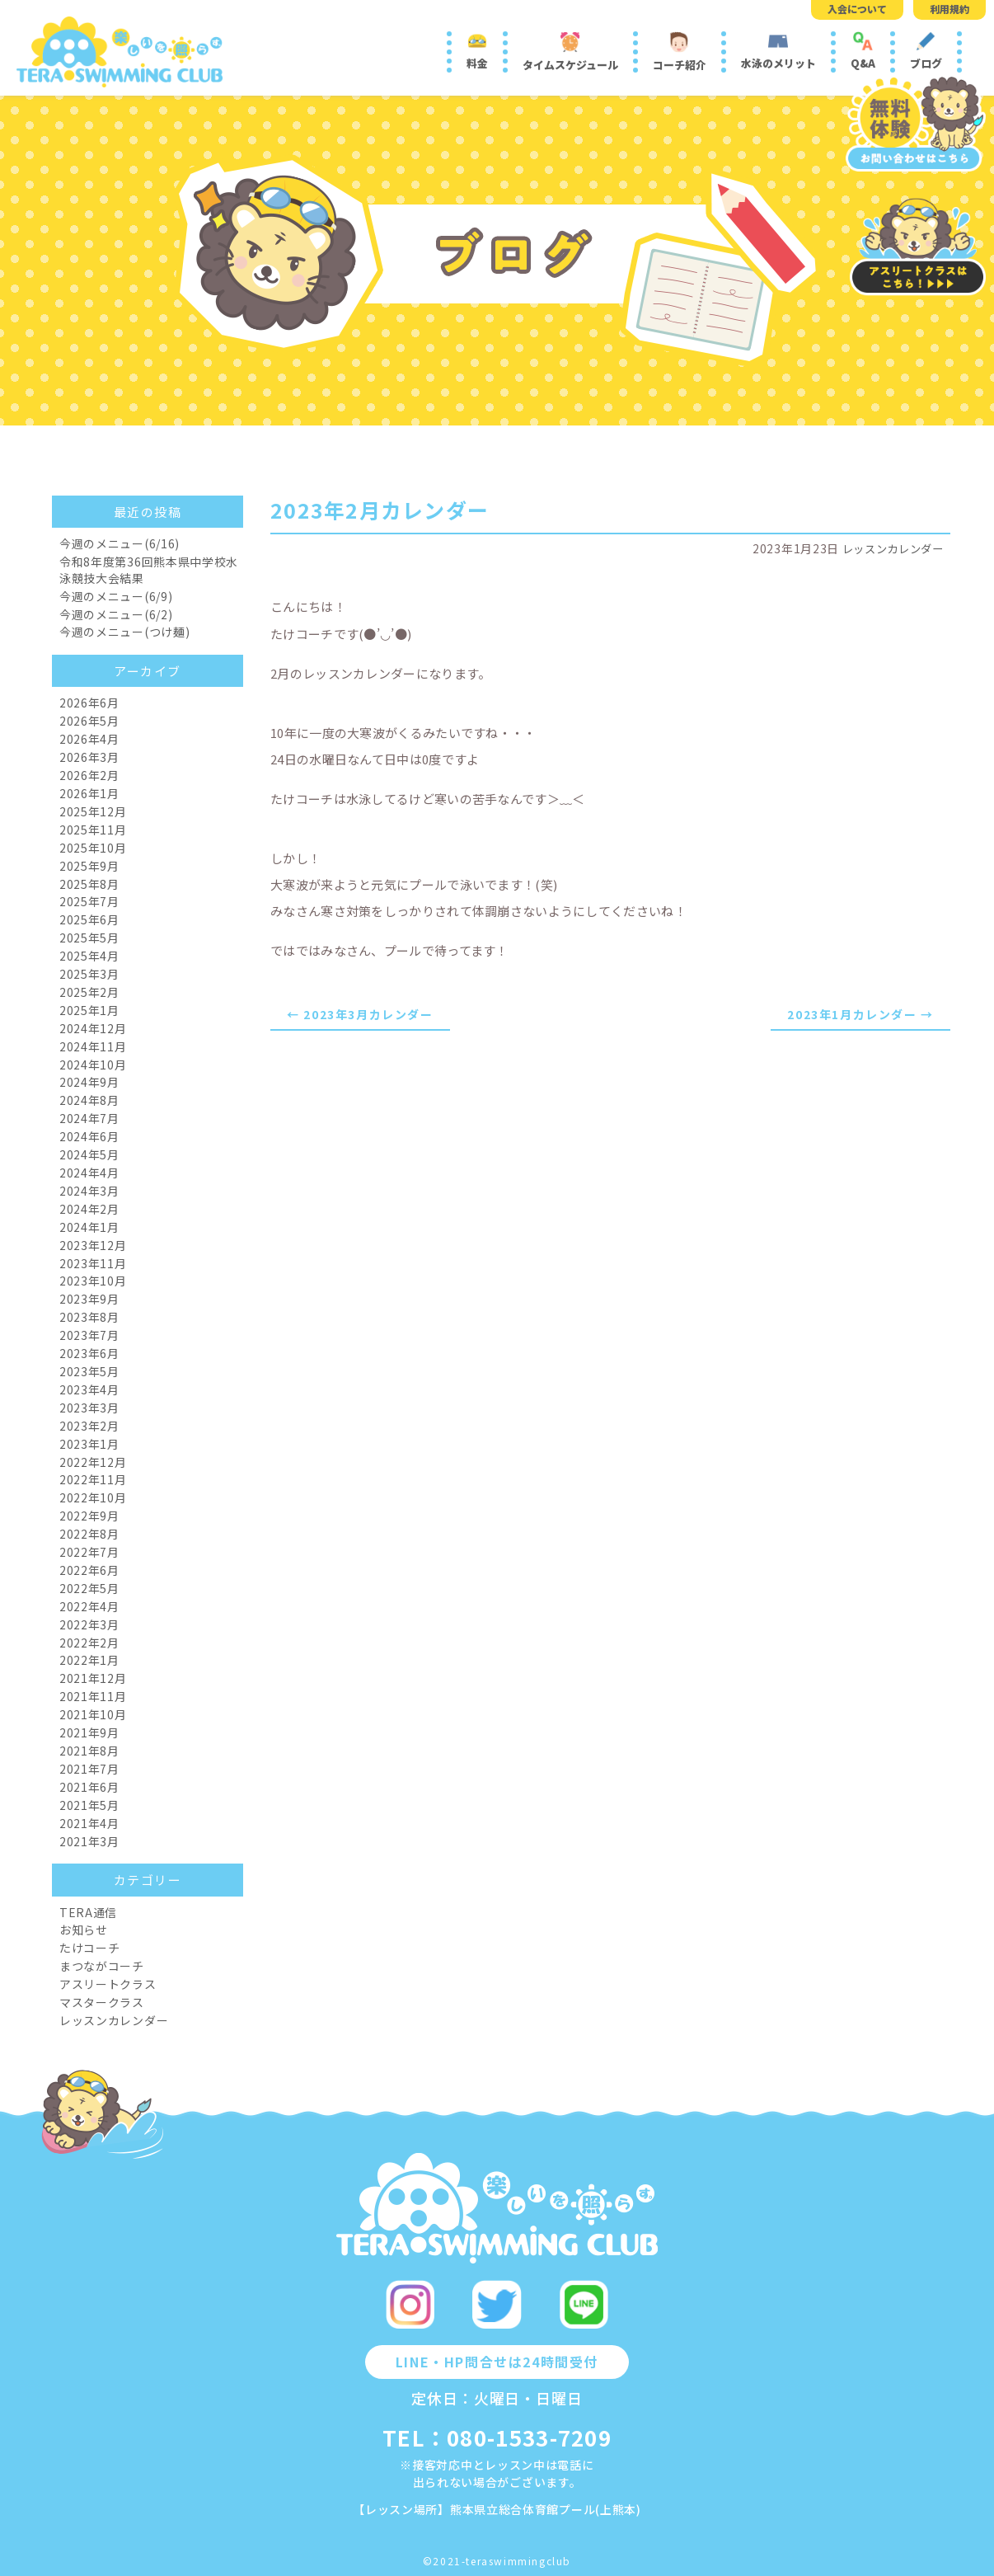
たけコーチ (89, 1947)
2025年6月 (89, 919)
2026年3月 (89, 757)
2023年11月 (93, 1263)
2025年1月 (89, 1010)
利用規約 (949, 9)
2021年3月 (89, 1841)
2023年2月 (89, 1425)
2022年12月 (93, 1462)
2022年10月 (93, 1497)
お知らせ (83, 1929)
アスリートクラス (108, 1984)
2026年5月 (89, 720)
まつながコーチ (101, 1966)
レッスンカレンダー (888, 548)
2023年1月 (89, 1444)
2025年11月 (93, 829)
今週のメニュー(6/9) (115, 596)
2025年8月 (89, 884)
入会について (857, 9)
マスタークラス (101, 2002)
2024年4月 (89, 1172)
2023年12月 (93, 1245)
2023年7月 (89, 1335)
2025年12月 (93, 811)
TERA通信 (88, 1912)
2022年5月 (89, 1588)
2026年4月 (89, 739)
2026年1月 (89, 793)
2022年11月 (93, 1479)
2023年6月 (89, 1353)
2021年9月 (89, 1732)
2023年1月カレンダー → (860, 1014)
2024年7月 (89, 1118)
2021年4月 (89, 1823)
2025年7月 (89, 901)
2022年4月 (89, 1606)
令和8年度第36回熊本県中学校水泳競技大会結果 (148, 569)
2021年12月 (93, 1678)
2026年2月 (89, 775)
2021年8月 (89, 1750)
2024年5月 (89, 1154)
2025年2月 (89, 992)
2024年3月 (89, 1190)
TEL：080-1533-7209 (496, 2437)
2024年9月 (89, 1082)
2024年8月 (89, 1100)
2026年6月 (89, 702)
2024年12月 (93, 1028)
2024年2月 (89, 1209)
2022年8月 (89, 1533)
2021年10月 (93, 1714)
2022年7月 (89, 1552)
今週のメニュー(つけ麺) (124, 631)
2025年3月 (89, 974)
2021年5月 (89, 1805)
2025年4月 (89, 955)
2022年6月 (89, 1570)
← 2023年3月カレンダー (360, 1014)
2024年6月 (89, 1136)
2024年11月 (93, 1046)
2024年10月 (93, 1064)
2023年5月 (89, 1371)
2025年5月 (89, 937)
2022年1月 (89, 1660)
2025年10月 (93, 847)
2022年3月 (89, 1624)
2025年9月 (89, 866)
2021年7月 (89, 1768)
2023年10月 (93, 1280)
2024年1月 (89, 1227)
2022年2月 (89, 1642)
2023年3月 (89, 1407)
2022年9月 (89, 1515)
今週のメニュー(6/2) (115, 614)
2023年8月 (89, 1317)
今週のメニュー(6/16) (119, 543)
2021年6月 (89, 1787)
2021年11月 (93, 1696)
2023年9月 (89, 1298)
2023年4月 (89, 1389)
